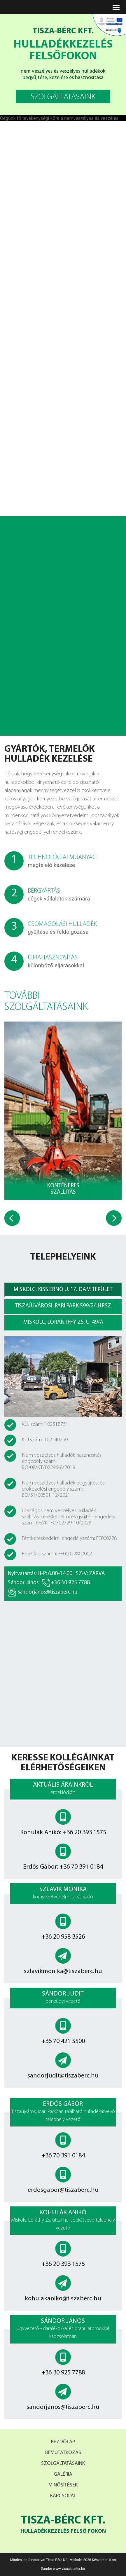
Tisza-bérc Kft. (63, 2525)
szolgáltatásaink (63, 97)
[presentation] (12, 1218)
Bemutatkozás (63, 2453)
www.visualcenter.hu (69, 2569)
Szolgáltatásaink (63, 2463)
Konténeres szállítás (63, 1189)
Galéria (63, 2474)
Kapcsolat (63, 2496)
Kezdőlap (63, 2442)
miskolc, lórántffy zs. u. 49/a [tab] (63, 1322)
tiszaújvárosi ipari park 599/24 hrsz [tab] (63, 1306)
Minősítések (63, 2485)
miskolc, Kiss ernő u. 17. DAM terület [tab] (63, 1290)
